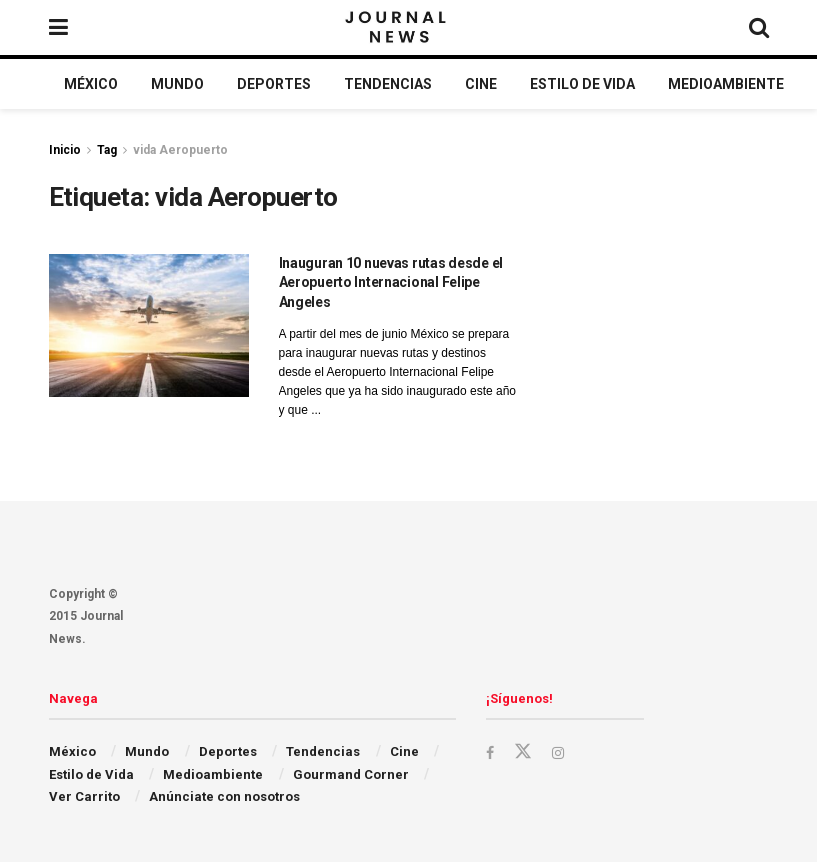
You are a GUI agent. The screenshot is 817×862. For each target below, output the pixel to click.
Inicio (65, 150)
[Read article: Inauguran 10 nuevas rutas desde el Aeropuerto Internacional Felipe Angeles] (149, 325)
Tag (107, 150)
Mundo (177, 84)
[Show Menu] (58, 27)
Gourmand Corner (351, 774)
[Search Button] (759, 27)
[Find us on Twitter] (525, 752)
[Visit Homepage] (397, 28)
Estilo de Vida (582, 84)
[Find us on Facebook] (491, 752)
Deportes (274, 84)
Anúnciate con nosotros (224, 796)
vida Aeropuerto (180, 150)
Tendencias (388, 84)
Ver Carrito (84, 796)
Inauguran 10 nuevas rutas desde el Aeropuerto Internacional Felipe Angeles (391, 282)
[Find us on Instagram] (561, 752)
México (91, 84)
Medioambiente (726, 84)
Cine (481, 84)
